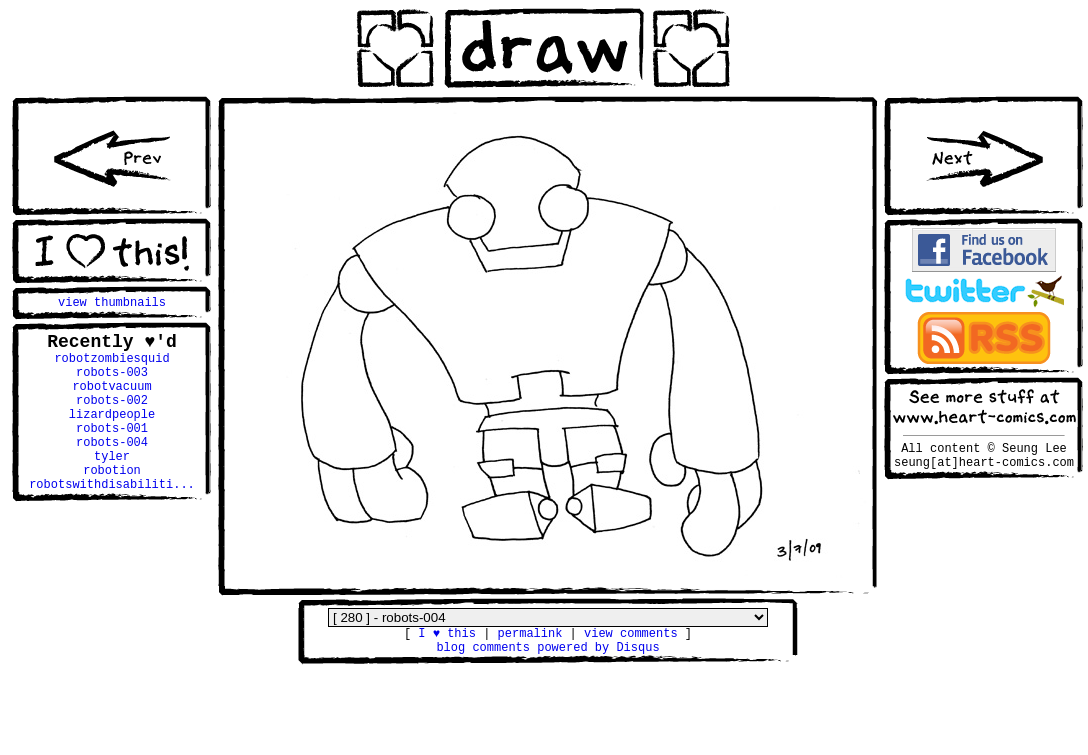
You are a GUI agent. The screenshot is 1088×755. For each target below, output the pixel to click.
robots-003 (112, 384)
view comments (631, 635)
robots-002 (112, 418)
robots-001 (112, 452)
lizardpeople (112, 435)
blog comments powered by (547, 652)
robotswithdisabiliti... (112, 520)
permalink (530, 635)
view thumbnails (112, 304)
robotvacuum (111, 401)
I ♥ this (447, 635)
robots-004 (112, 469)
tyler (112, 486)
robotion (112, 503)
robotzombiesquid (111, 367)
